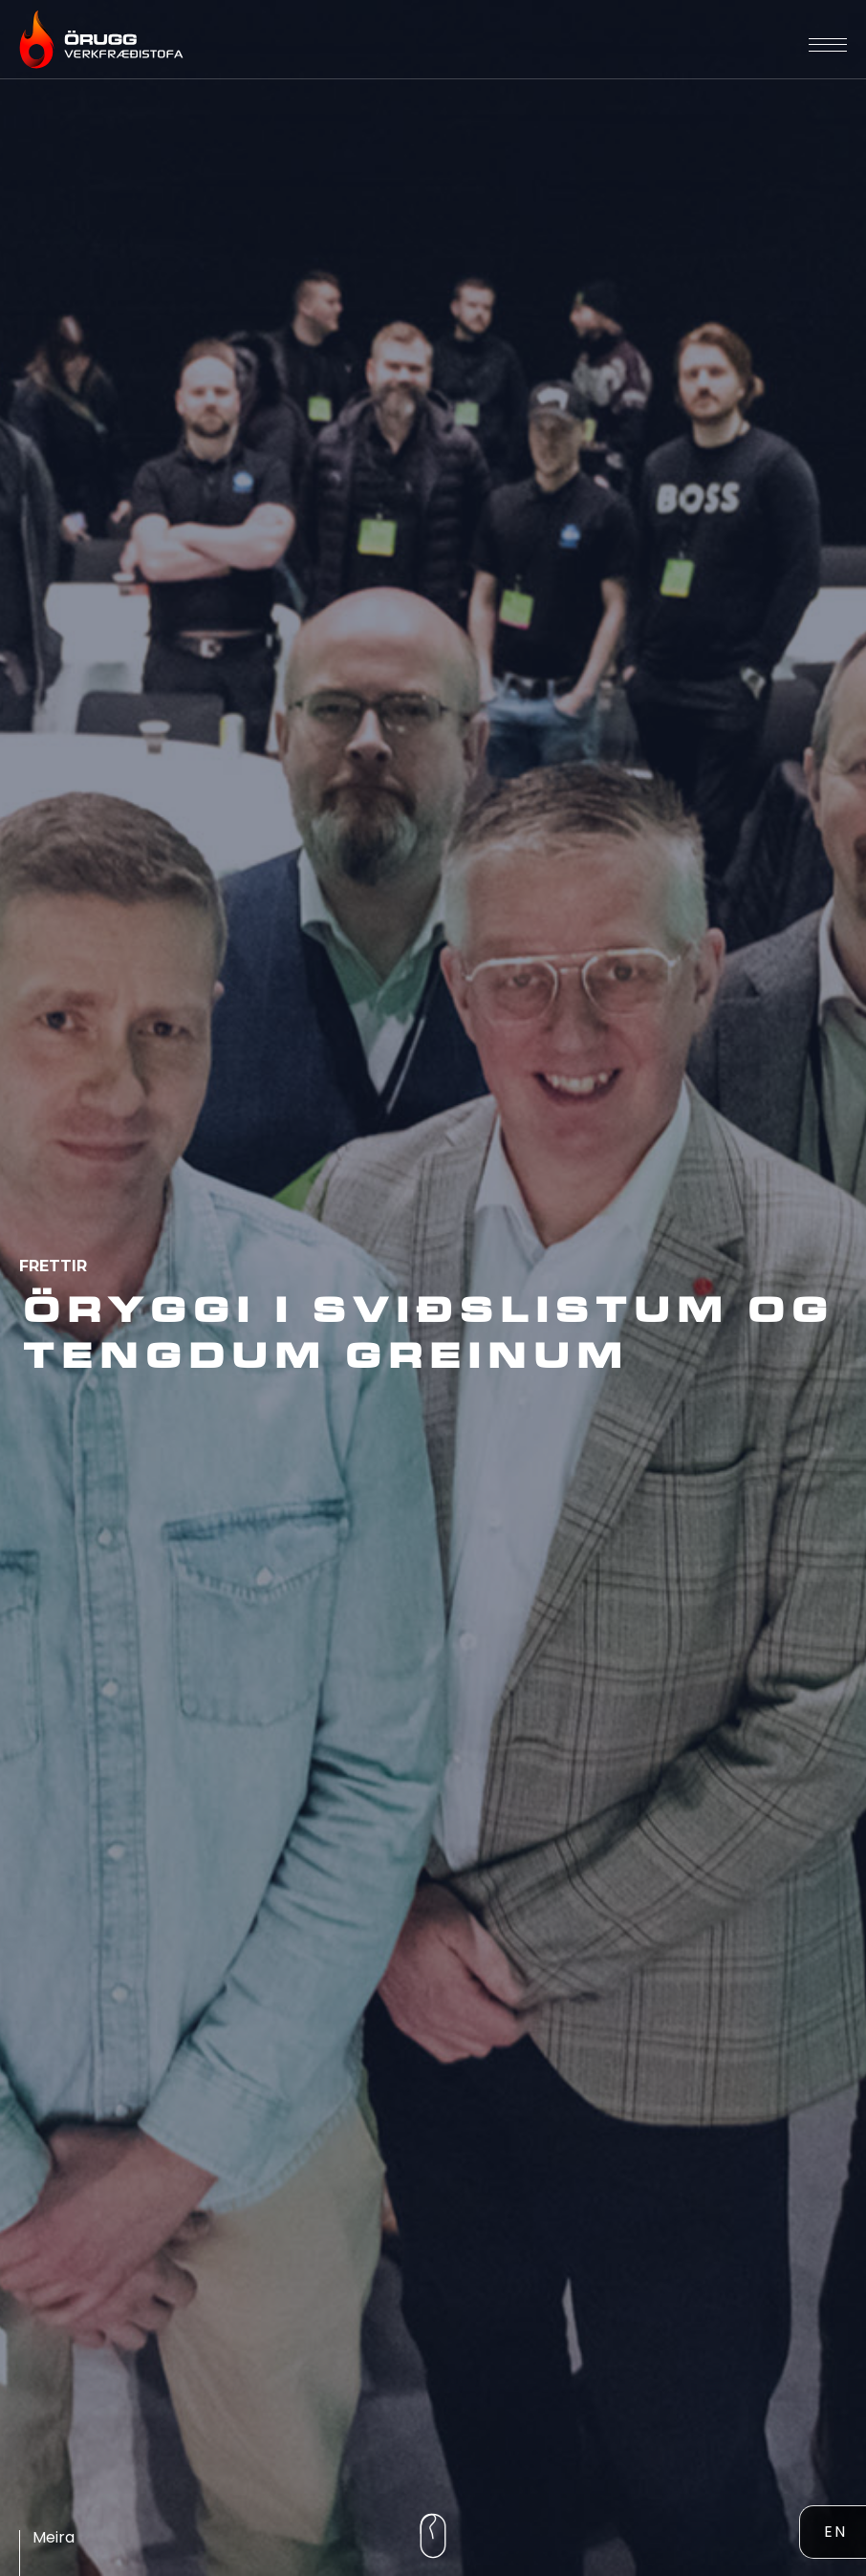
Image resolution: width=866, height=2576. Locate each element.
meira (53, 2537)
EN (835, 2532)
